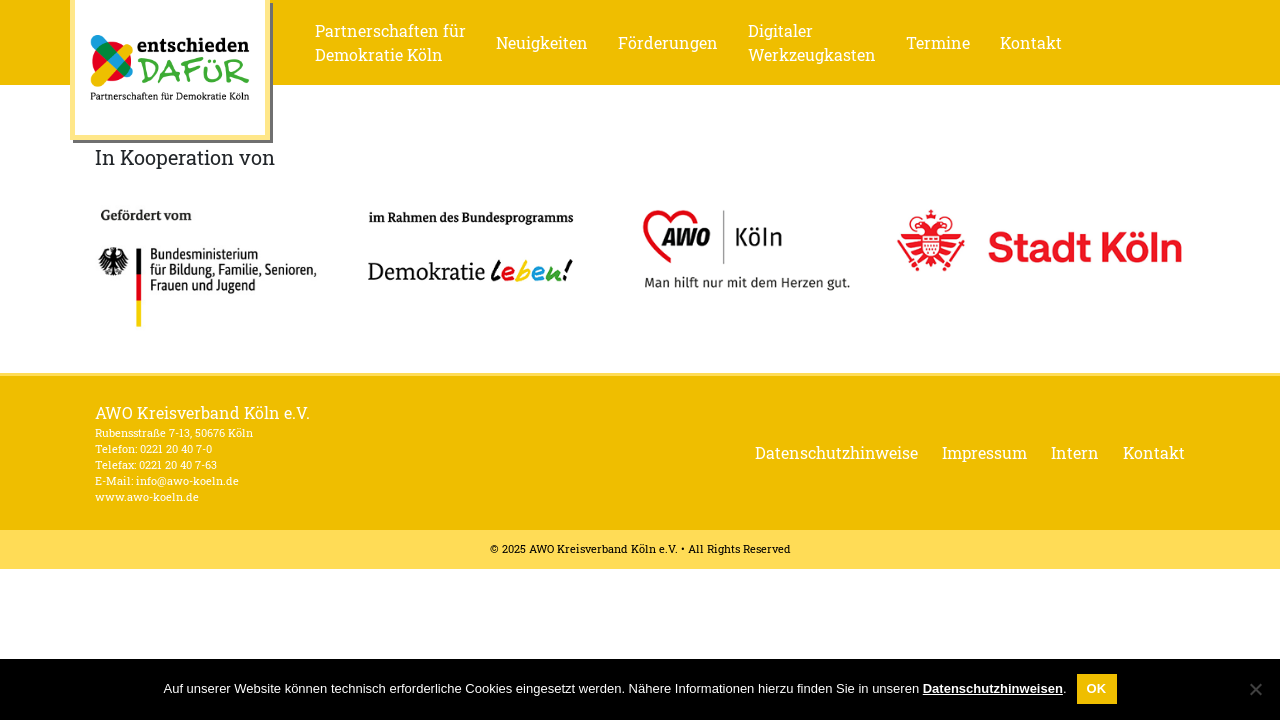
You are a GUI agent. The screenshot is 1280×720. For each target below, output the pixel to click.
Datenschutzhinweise (836, 452)
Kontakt (1031, 42)
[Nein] (1255, 689)
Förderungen (668, 42)
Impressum (984, 452)
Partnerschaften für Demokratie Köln (390, 42)
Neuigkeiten (542, 42)
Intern (1075, 452)
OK (1097, 688)
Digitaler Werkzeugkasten (812, 42)
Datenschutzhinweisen (993, 688)
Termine (938, 42)
